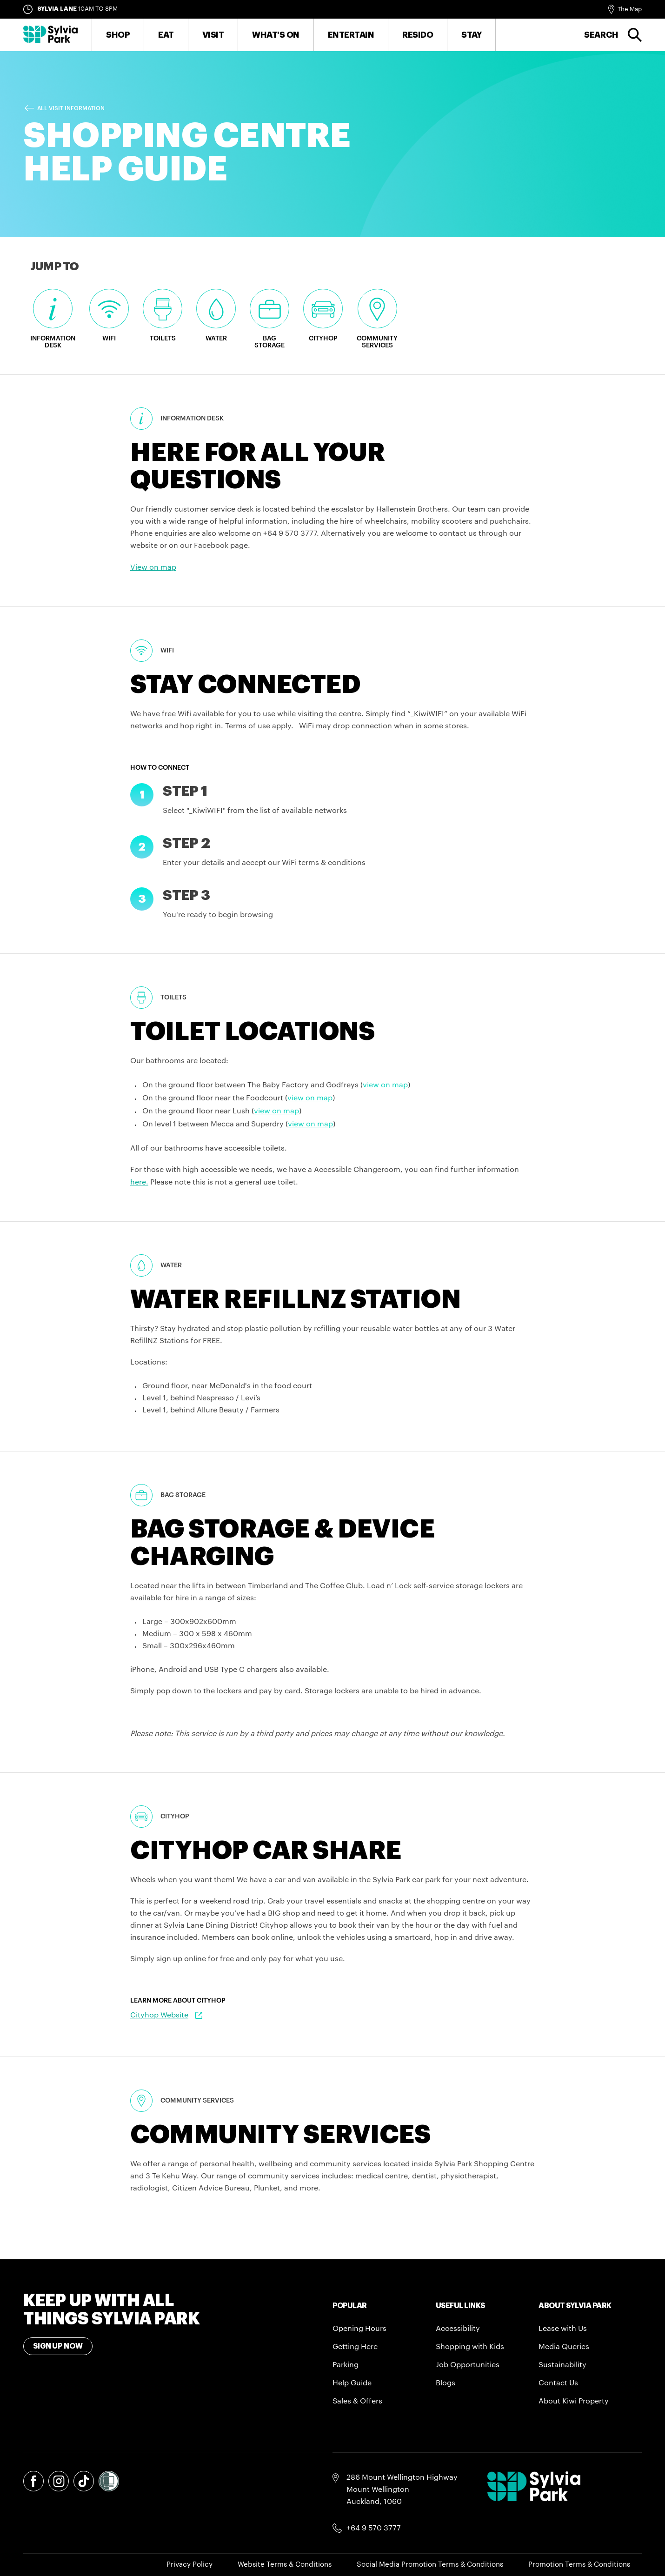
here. (139, 1182)
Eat (166, 35)
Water (216, 315)
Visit (213, 35)
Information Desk (52, 319)
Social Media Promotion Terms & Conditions (430, 2564)
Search (601, 35)
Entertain (351, 35)
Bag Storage (269, 319)
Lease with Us (563, 2328)
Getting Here (355, 2346)
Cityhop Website (159, 2015)
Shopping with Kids (470, 2346)
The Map (630, 9)
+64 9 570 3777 (373, 2528)
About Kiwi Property (574, 2401)
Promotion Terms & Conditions (579, 2564)
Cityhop (323, 315)
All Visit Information (71, 108)
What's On (275, 35)
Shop (118, 35)
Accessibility (458, 2328)
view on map (385, 1085)
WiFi (109, 315)
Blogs (445, 2383)
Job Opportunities (467, 2365)
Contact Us (558, 2383)
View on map (153, 567)
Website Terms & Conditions (285, 2564)
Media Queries (564, 2346)
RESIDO (417, 35)
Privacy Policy (189, 2564)
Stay (471, 35)
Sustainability (562, 2365)
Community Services (377, 319)
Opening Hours (359, 2328)
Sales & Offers (357, 2401)
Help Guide (352, 2383)
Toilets (162, 315)
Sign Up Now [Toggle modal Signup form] (58, 2346)
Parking (345, 2365)
